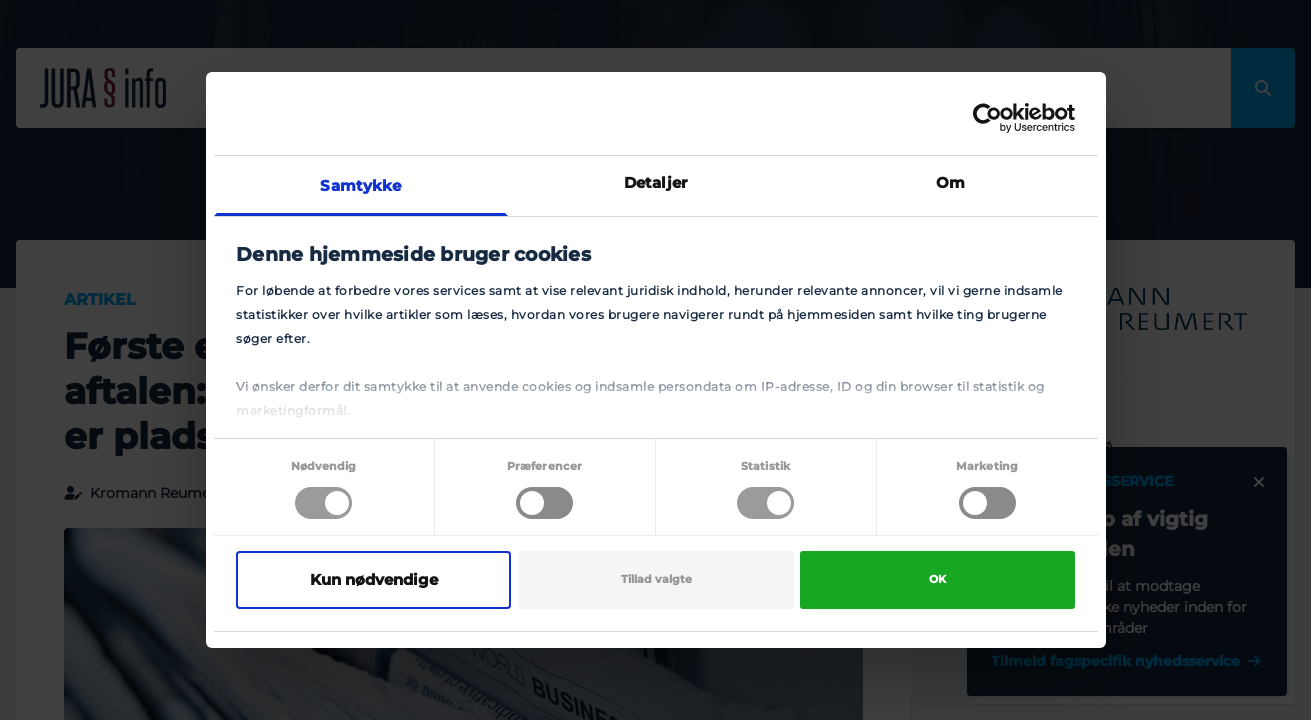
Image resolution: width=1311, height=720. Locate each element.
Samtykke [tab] (360, 185)
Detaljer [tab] (655, 182)
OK (937, 579)
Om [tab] (950, 182)
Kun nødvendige (374, 579)
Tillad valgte (656, 579)
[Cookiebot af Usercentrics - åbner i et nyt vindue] (987, 118)
